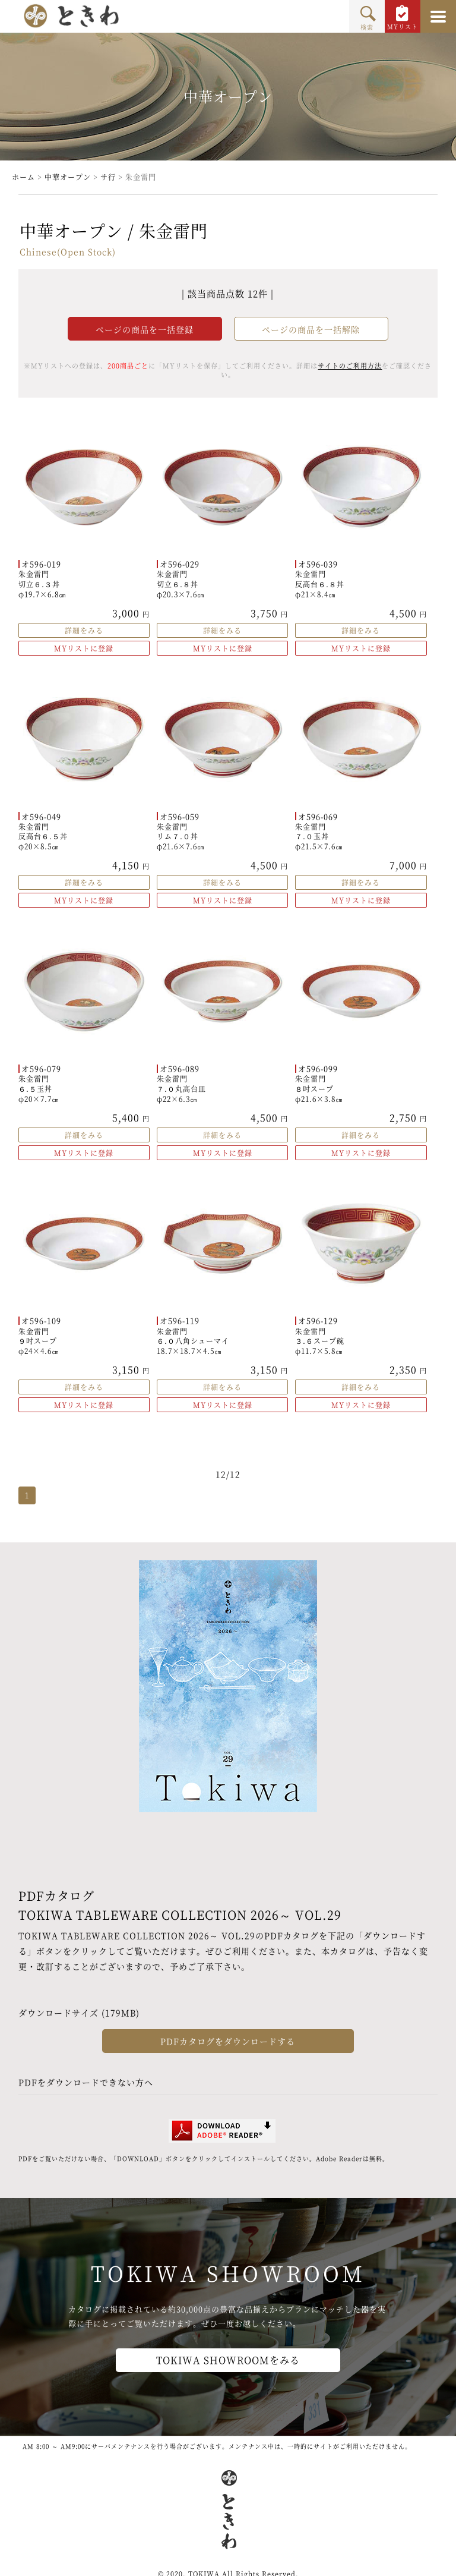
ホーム (23, 177)
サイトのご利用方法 (350, 365)
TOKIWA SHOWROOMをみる (228, 2360)
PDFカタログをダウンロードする (227, 2041)
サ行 (108, 177)
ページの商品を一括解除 (311, 329)
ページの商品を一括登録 (145, 329)
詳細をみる (84, 630)
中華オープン (68, 177)
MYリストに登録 (83, 648)
